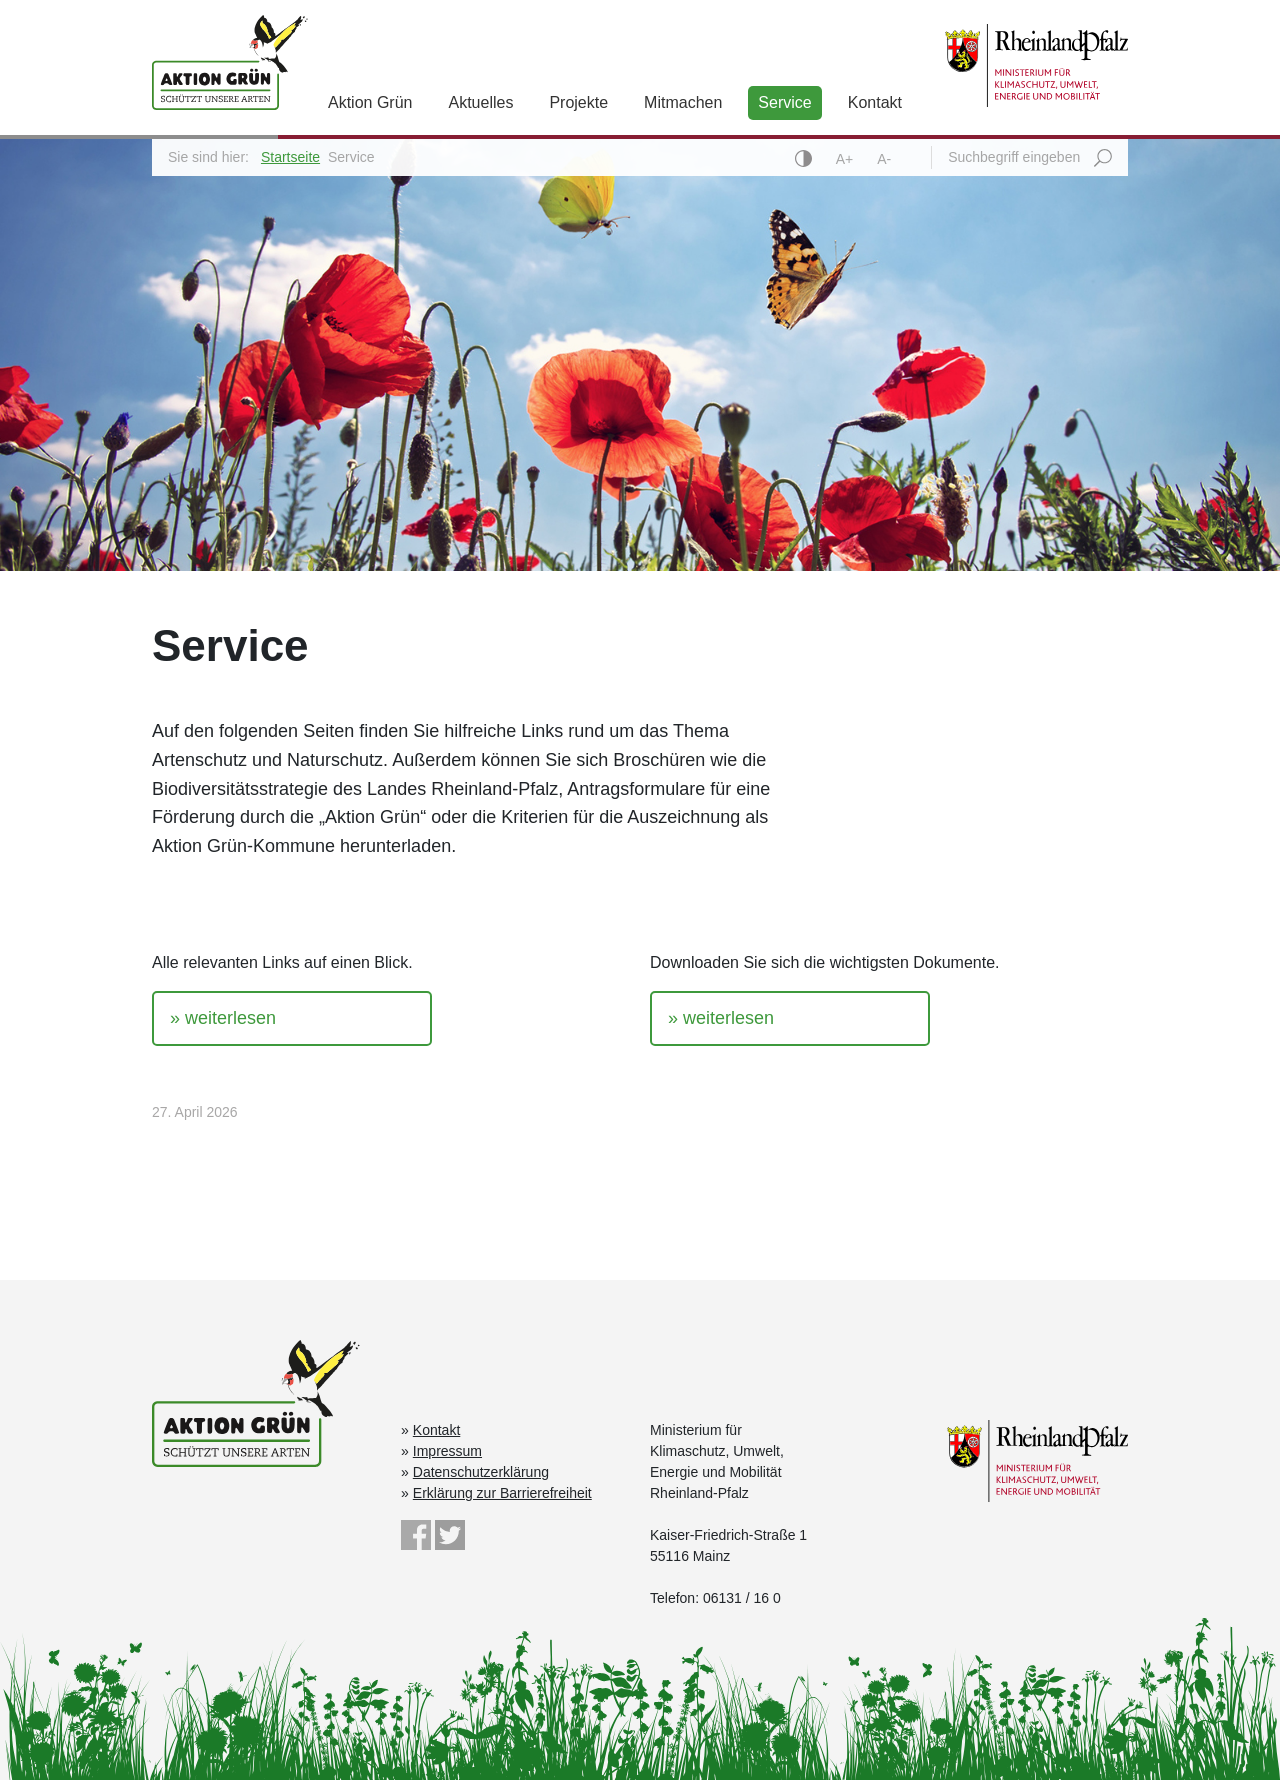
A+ (846, 159)
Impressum (447, 1451)
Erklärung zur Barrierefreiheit (502, 1493)
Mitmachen (683, 102)
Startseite (290, 157)
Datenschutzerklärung (481, 1472)
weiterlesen (230, 1018)
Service (784, 102)
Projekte (578, 102)
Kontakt (875, 102)
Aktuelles (480, 102)
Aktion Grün (370, 102)
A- (884, 159)
